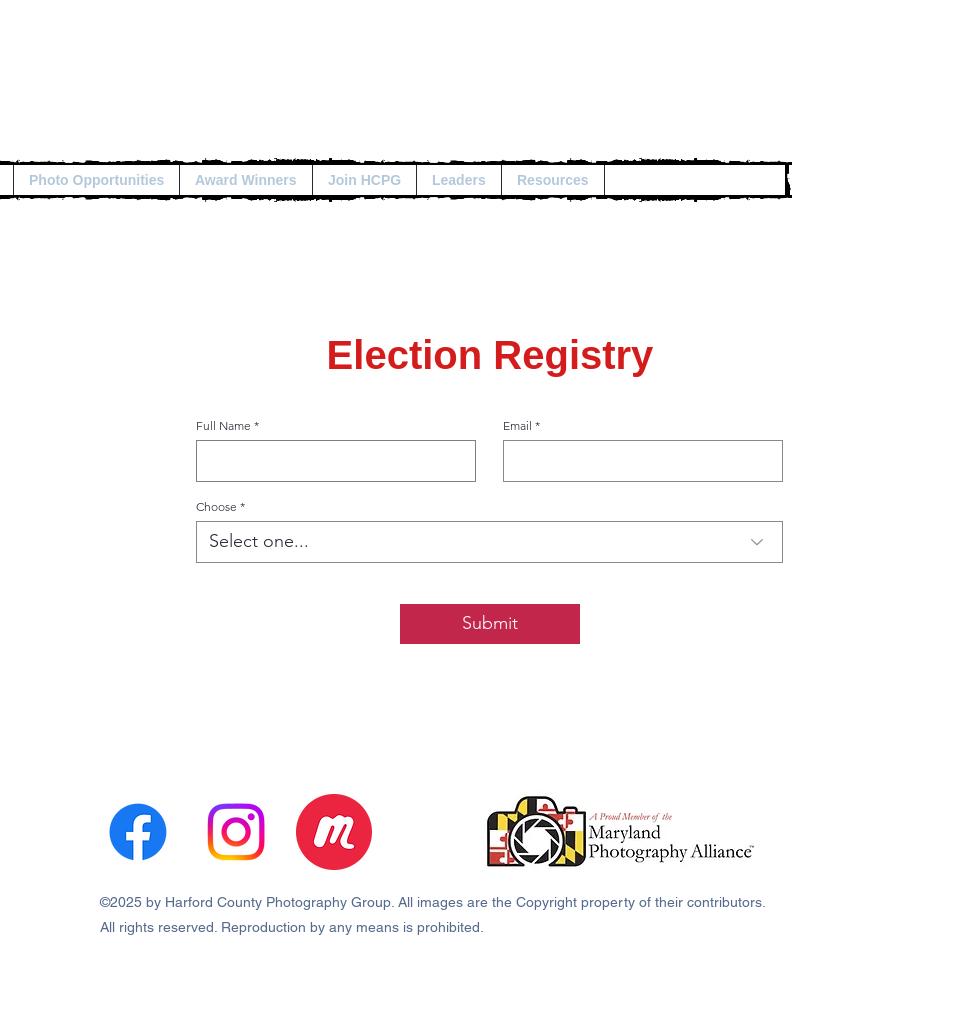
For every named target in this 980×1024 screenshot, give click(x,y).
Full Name (223, 426)
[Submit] (490, 624)
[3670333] (334, 832)
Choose (216, 507)
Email (517, 426)
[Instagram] (236, 832)
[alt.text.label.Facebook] (138, 832)
